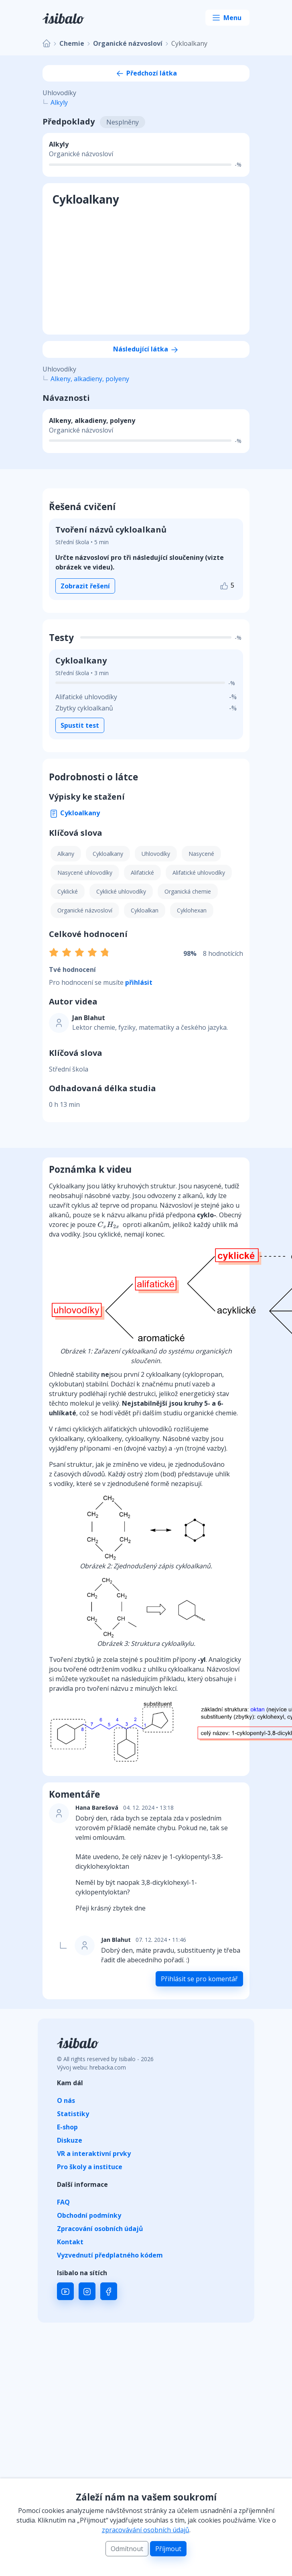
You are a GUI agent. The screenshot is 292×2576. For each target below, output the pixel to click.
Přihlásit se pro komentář (199, 1978)
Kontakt (70, 2241)
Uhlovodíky (156, 853)
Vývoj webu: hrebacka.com (91, 2067)
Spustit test (80, 725)
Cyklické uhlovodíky (121, 891)
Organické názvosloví (127, 43)
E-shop (67, 2127)
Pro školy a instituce (89, 2166)
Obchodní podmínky (89, 2215)
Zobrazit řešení (85, 586)
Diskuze (69, 2140)
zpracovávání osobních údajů (145, 2529)
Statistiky (73, 2113)
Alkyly (59, 102)
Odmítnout (127, 2548)
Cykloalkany (74, 812)
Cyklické (67, 891)
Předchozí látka (146, 73)
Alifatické (142, 872)
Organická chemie (187, 891)
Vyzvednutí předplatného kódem (110, 2255)
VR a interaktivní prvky (94, 2153)
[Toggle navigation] (227, 18)
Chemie (71, 43)
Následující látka (146, 349)
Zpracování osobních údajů (100, 2228)
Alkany (65, 853)
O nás (66, 2100)
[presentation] (108, 1225)
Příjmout (168, 2548)
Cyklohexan (192, 910)
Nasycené (201, 853)
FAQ (63, 2202)
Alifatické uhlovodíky (198, 872)
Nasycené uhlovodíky (84, 872)
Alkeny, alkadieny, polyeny (90, 378)
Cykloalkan (144, 910)
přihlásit (138, 982)
